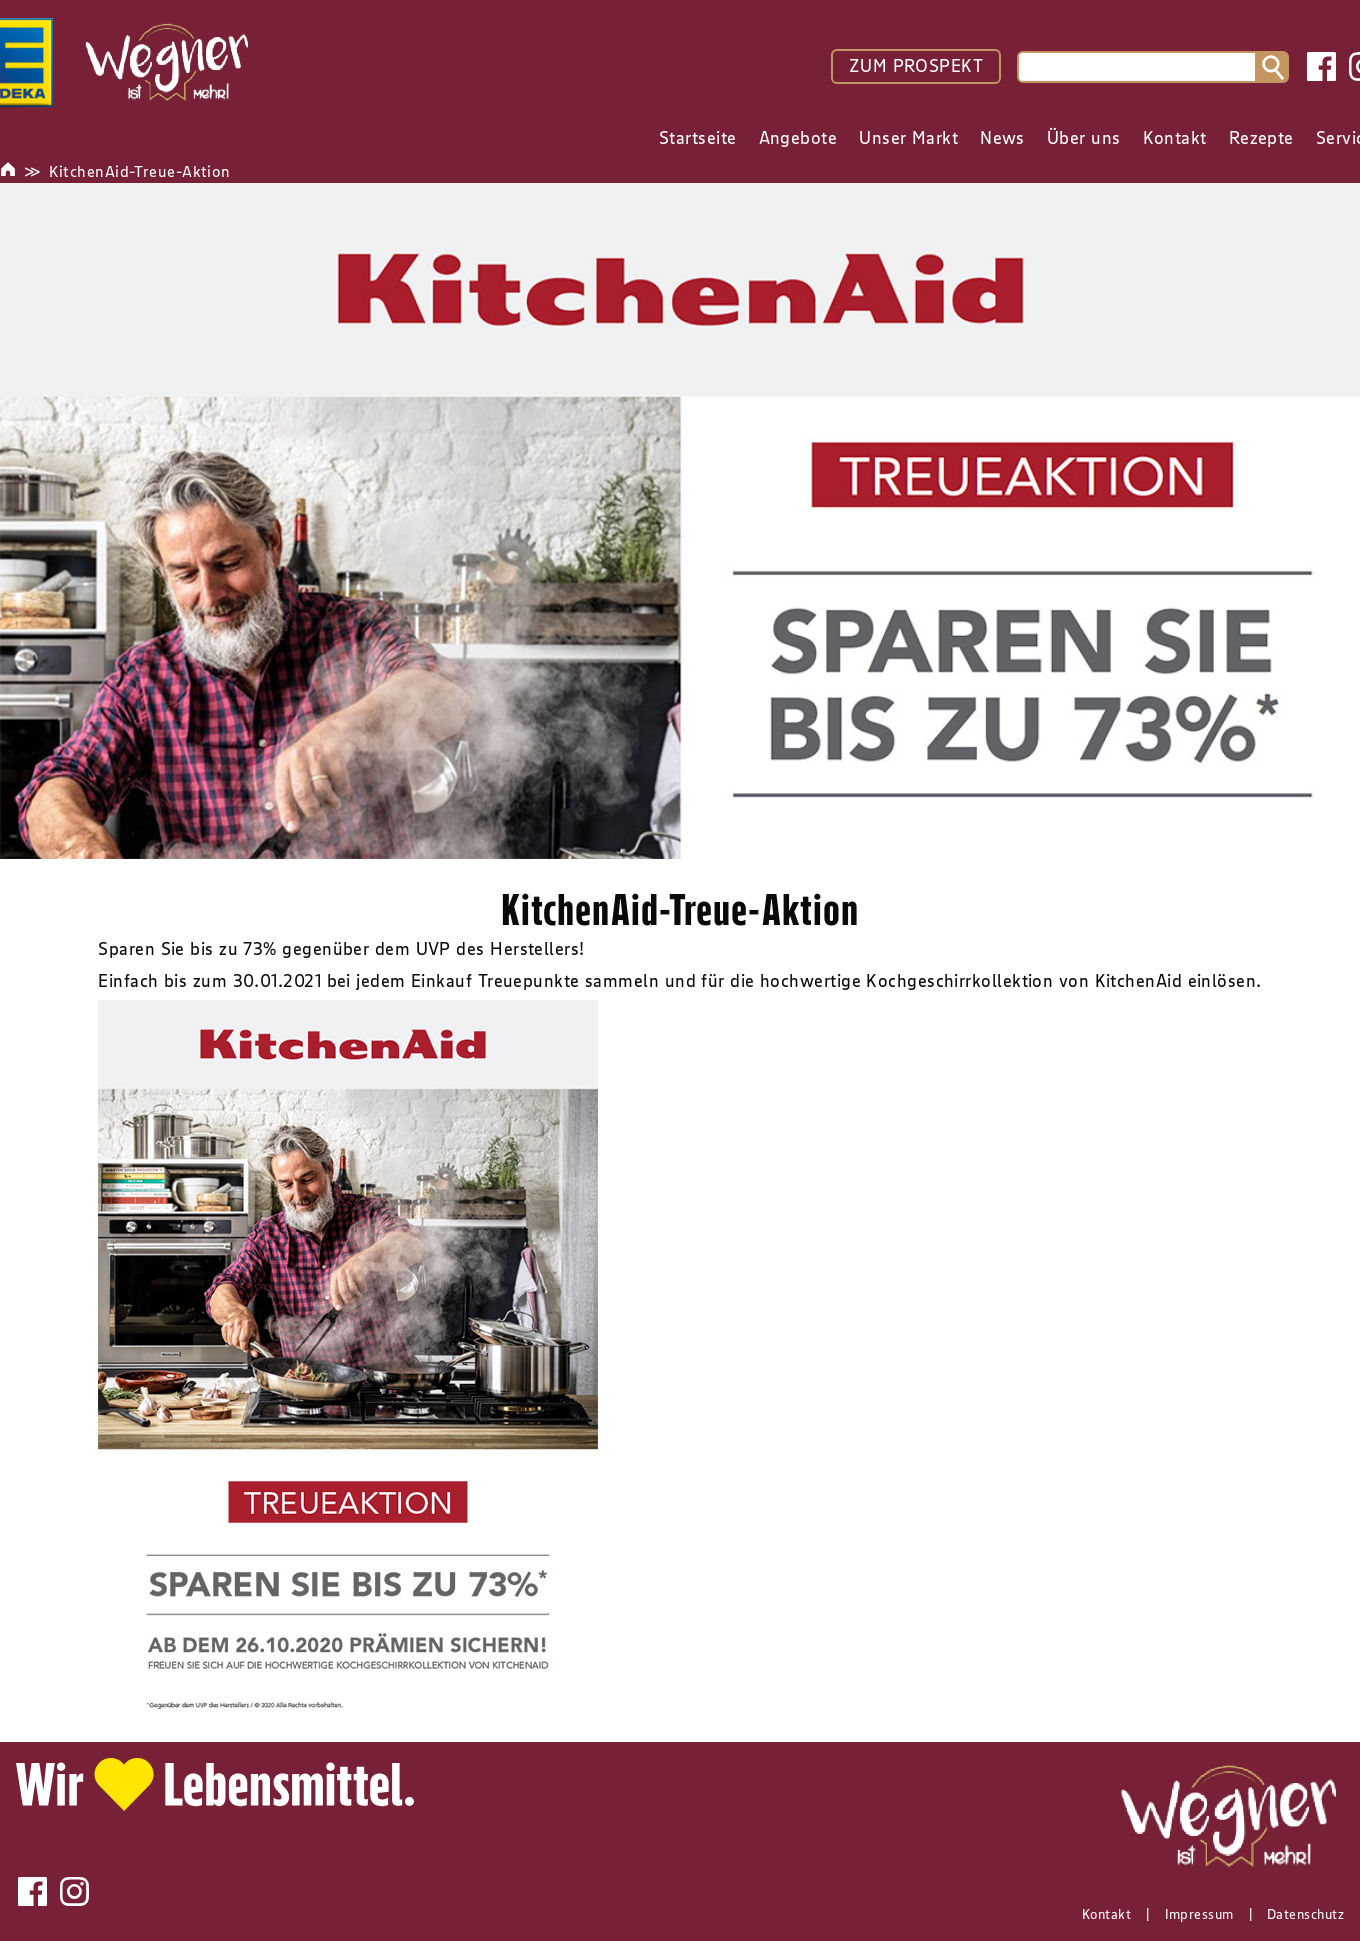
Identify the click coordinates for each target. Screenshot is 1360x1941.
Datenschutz (1305, 1914)
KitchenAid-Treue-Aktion (139, 171)
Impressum (1199, 1914)
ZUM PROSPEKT (916, 66)
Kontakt (1106, 1914)
